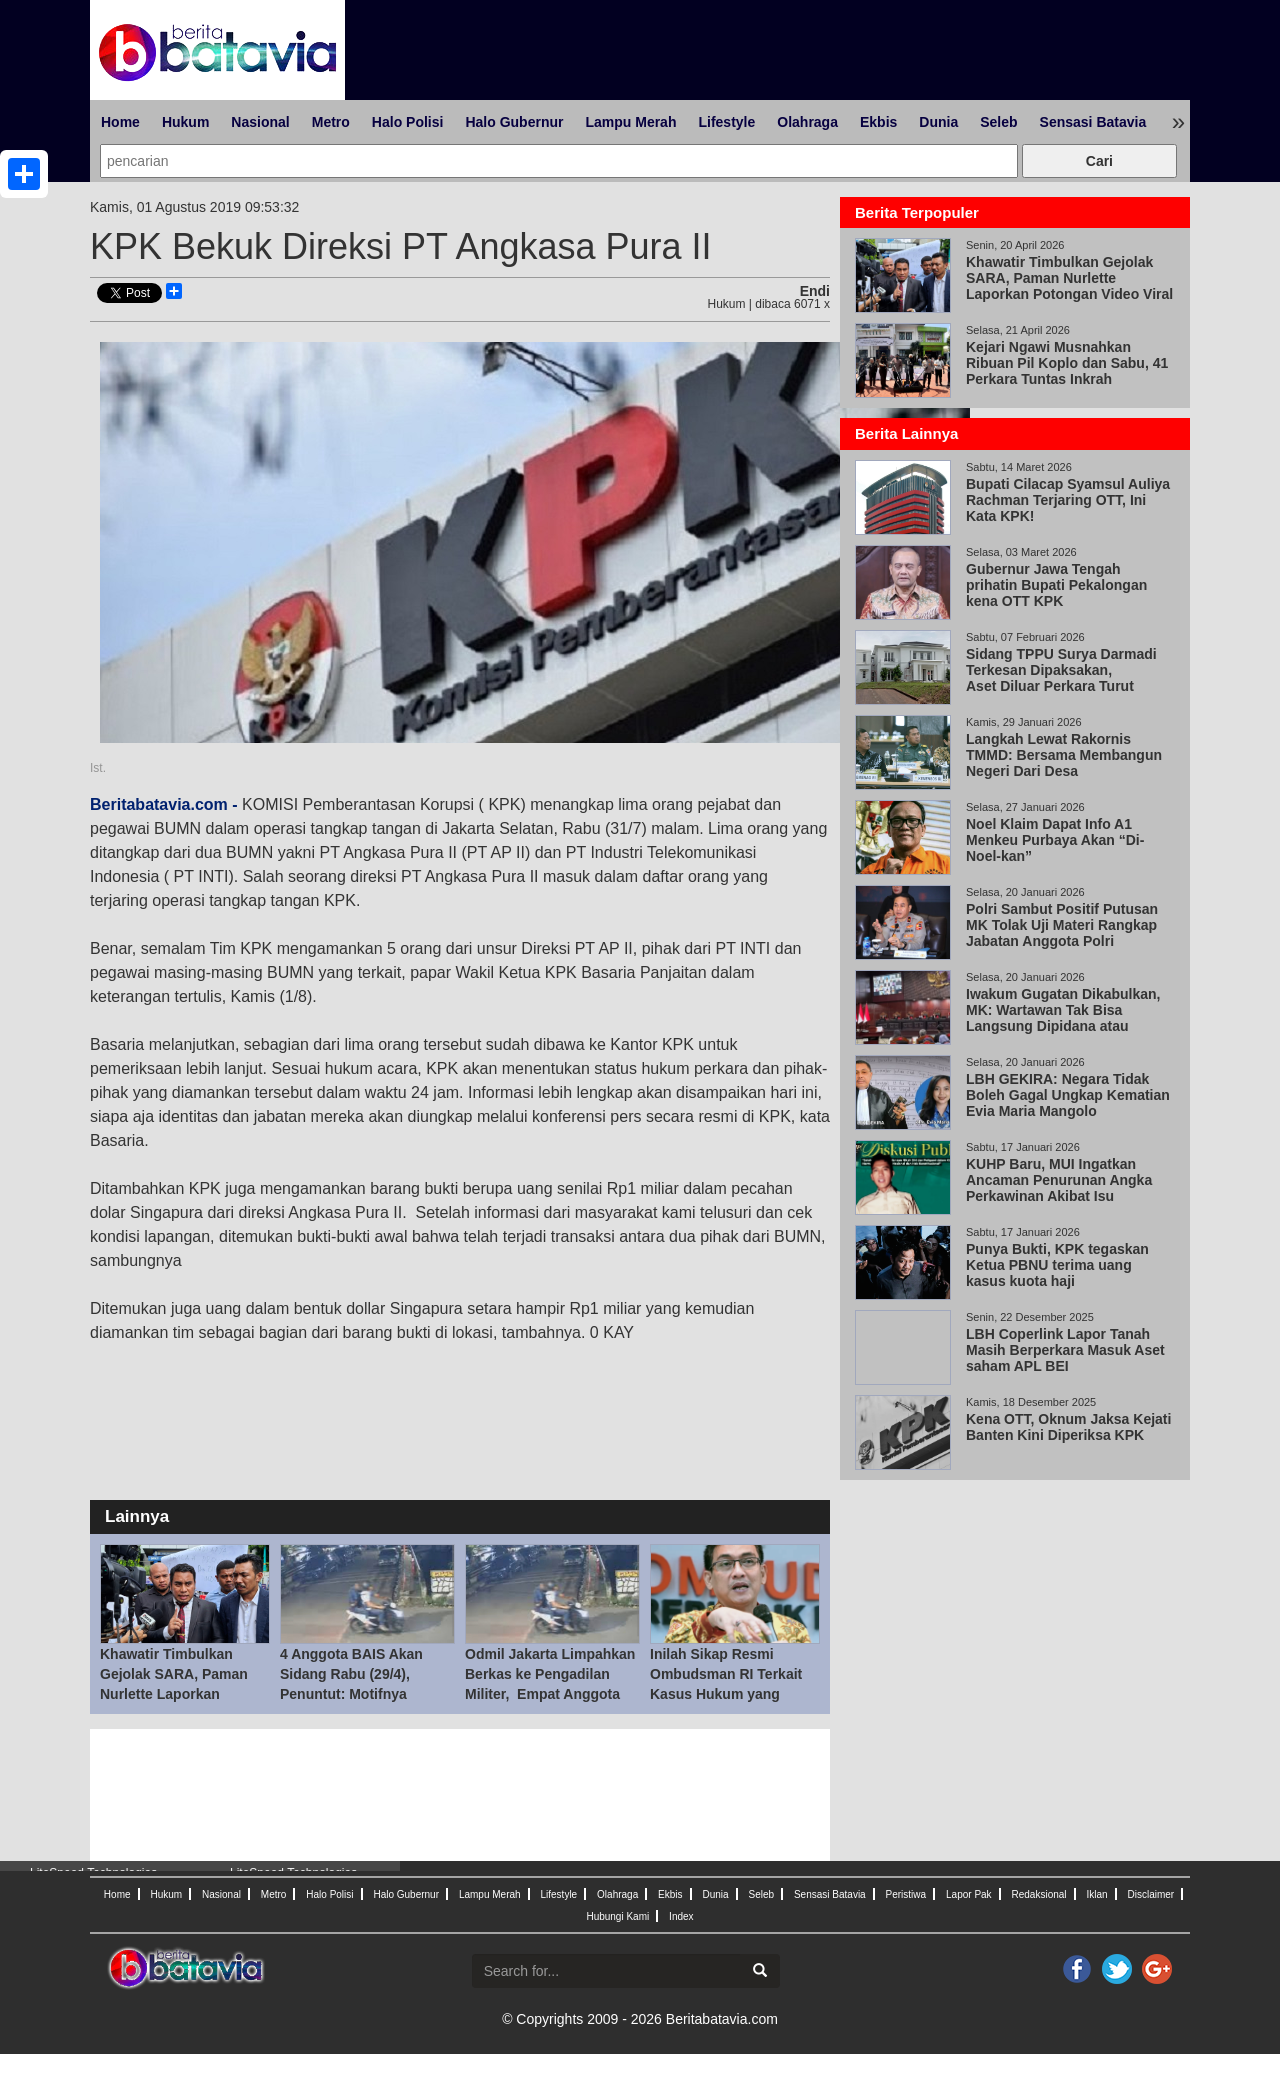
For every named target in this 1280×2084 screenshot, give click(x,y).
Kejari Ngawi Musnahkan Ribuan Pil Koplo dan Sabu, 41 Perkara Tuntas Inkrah (1067, 363)
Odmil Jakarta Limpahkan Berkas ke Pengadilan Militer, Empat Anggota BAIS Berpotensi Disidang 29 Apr (551, 1694)
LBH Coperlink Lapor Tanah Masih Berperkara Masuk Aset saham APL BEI (1065, 1350)
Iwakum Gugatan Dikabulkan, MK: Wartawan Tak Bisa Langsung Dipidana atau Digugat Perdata (1063, 1018)
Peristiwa (906, 1894)
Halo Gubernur (514, 122)
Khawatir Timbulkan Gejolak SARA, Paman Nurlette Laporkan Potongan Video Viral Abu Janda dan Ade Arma (184, 1694)
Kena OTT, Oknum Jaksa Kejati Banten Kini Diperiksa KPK (1068, 1427)
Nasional (260, 122)
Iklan (1096, 1894)
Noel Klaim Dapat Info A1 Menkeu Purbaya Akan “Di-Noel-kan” (1055, 840)
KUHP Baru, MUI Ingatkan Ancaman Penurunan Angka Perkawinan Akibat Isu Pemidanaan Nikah (1059, 1188)
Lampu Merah (630, 122)
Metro (331, 122)
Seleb (998, 122)
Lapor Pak (969, 1894)
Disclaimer (1150, 1894)
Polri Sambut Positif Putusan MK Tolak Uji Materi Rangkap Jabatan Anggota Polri (1062, 925)
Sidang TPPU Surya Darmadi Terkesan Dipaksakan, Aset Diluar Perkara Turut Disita (1061, 678)
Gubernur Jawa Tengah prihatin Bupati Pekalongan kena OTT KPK (1056, 585)
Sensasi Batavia (1093, 122)
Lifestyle (726, 122)
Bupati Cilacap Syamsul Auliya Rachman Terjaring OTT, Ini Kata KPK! (1068, 500)
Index (681, 1916)
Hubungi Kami (617, 1916)
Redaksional (1039, 1894)
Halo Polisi (408, 122)
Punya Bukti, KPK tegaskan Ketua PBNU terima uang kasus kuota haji (1057, 1265)
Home (120, 122)
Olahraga (807, 122)
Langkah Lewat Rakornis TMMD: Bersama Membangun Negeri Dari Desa (1064, 755)
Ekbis (878, 122)
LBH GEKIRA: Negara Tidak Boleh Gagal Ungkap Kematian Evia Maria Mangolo (1068, 1095)
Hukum (185, 122)
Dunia (938, 122)
